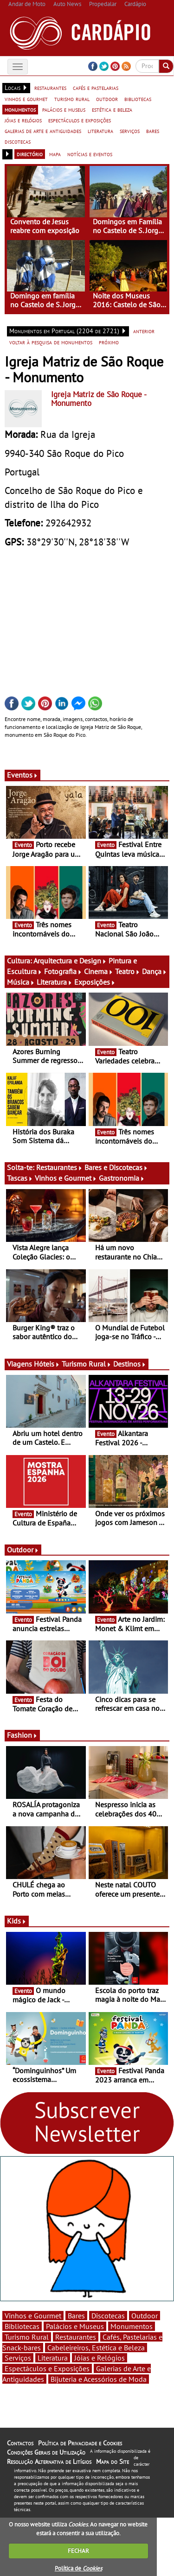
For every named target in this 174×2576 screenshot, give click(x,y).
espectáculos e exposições (79, 120)
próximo (109, 342)
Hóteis (47, 1363)
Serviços (18, 2357)
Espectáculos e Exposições (47, 2368)
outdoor (107, 99)
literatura (100, 131)
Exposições (95, 982)
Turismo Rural (86, 1363)
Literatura (54, 982)
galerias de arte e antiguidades (43, 131)
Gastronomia (122, 1178)
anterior (144, 331)
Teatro (127, 971)
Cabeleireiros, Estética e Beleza (96, 2347)
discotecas (18, 141)
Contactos (20, 2443)
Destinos (129, 1363)
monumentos (20, 109)
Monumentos (131, 2326)
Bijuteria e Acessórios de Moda (99, 2379)
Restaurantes (59, 1167)
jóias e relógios (23, 120)
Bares (76, 2315)
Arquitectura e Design (70, 960)
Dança (154, 971)
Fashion (22, 1735)
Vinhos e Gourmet (66, 1178)
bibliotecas (137, 99)
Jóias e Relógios (99, 2357)
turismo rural (72, 99)
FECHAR (78, 2551)
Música (21, 982)
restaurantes (50, 87)
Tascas (20, 1178)
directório (30, 154)
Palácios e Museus (75, 2326)
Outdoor (23, 1549)
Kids (16, 1920)
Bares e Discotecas (116, 1167)
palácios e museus (63, 109)
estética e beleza (112, 109)
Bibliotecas (22, 2326)
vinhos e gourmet (26, 99)
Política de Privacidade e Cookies (80, 2443)
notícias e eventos (89, 154)
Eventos (22, 774)
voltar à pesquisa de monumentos (50, 342)
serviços (130, 131)
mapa (55, 154)
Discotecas (108, 2315)
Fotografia (63, 971)
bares (152, 131)
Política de (78, 2568)
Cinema (98, 971)
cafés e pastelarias (95, 87)
